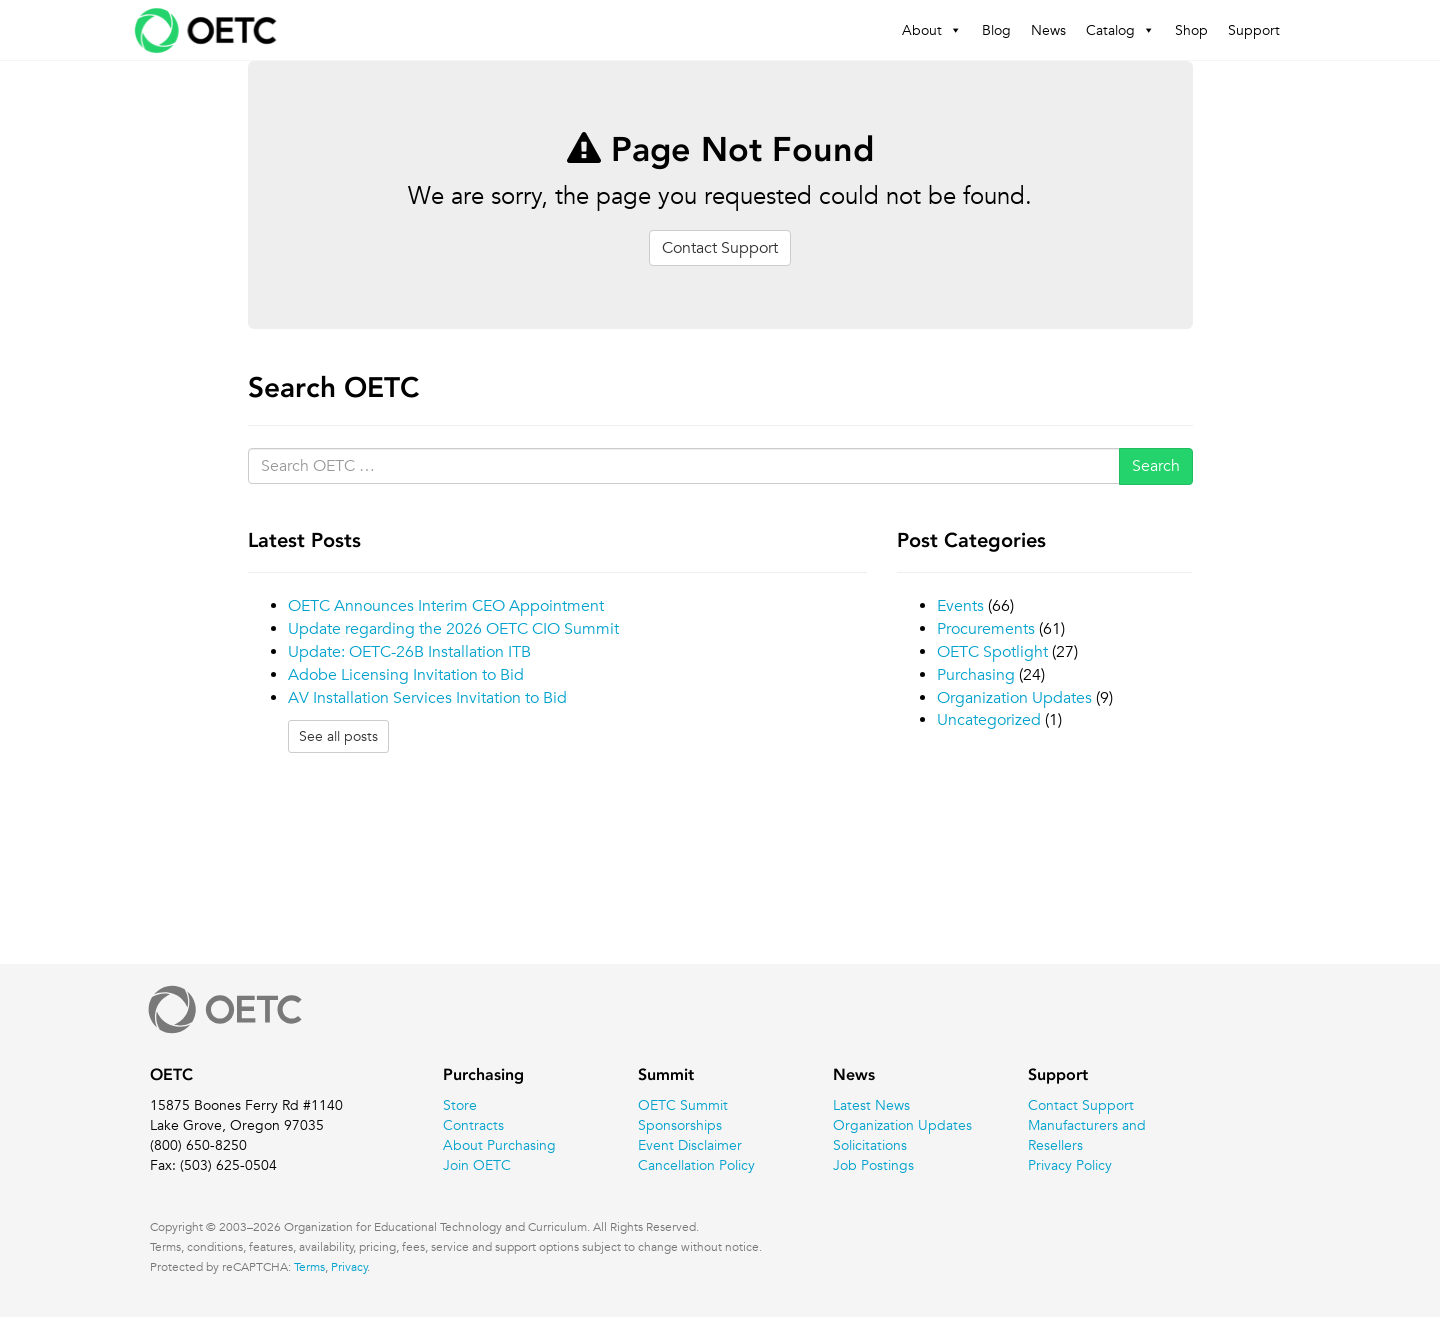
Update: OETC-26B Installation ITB (409, 652)
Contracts (473, 1125)
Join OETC (477, 1165)
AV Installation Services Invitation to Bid (427, 698)
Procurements (986, 629)
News (1048, 30)
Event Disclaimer (690, 1145)
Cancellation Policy (696, 1165)
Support (1254, 30)
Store (460, 1105)
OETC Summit (683, 1105)
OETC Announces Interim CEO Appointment (446, 606)
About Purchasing (499, 1145)
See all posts (338, 736)
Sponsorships (680, 1125)
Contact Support (720, 248)
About (932, 30)
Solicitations (870, 1145)
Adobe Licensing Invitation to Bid (406, 675)
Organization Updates (1014, 698)
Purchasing (976, 675)
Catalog (1120, 30)
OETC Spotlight (992, 652)
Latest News (871, 1105)
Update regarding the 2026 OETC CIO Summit (453, 629)
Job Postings (873, 1165)
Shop (1191, 30)
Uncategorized (989, 720)
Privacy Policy (1070, 1165)
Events (960, 606)
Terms (309, 1266)
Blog (996, 30)
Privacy (349, 1266)
